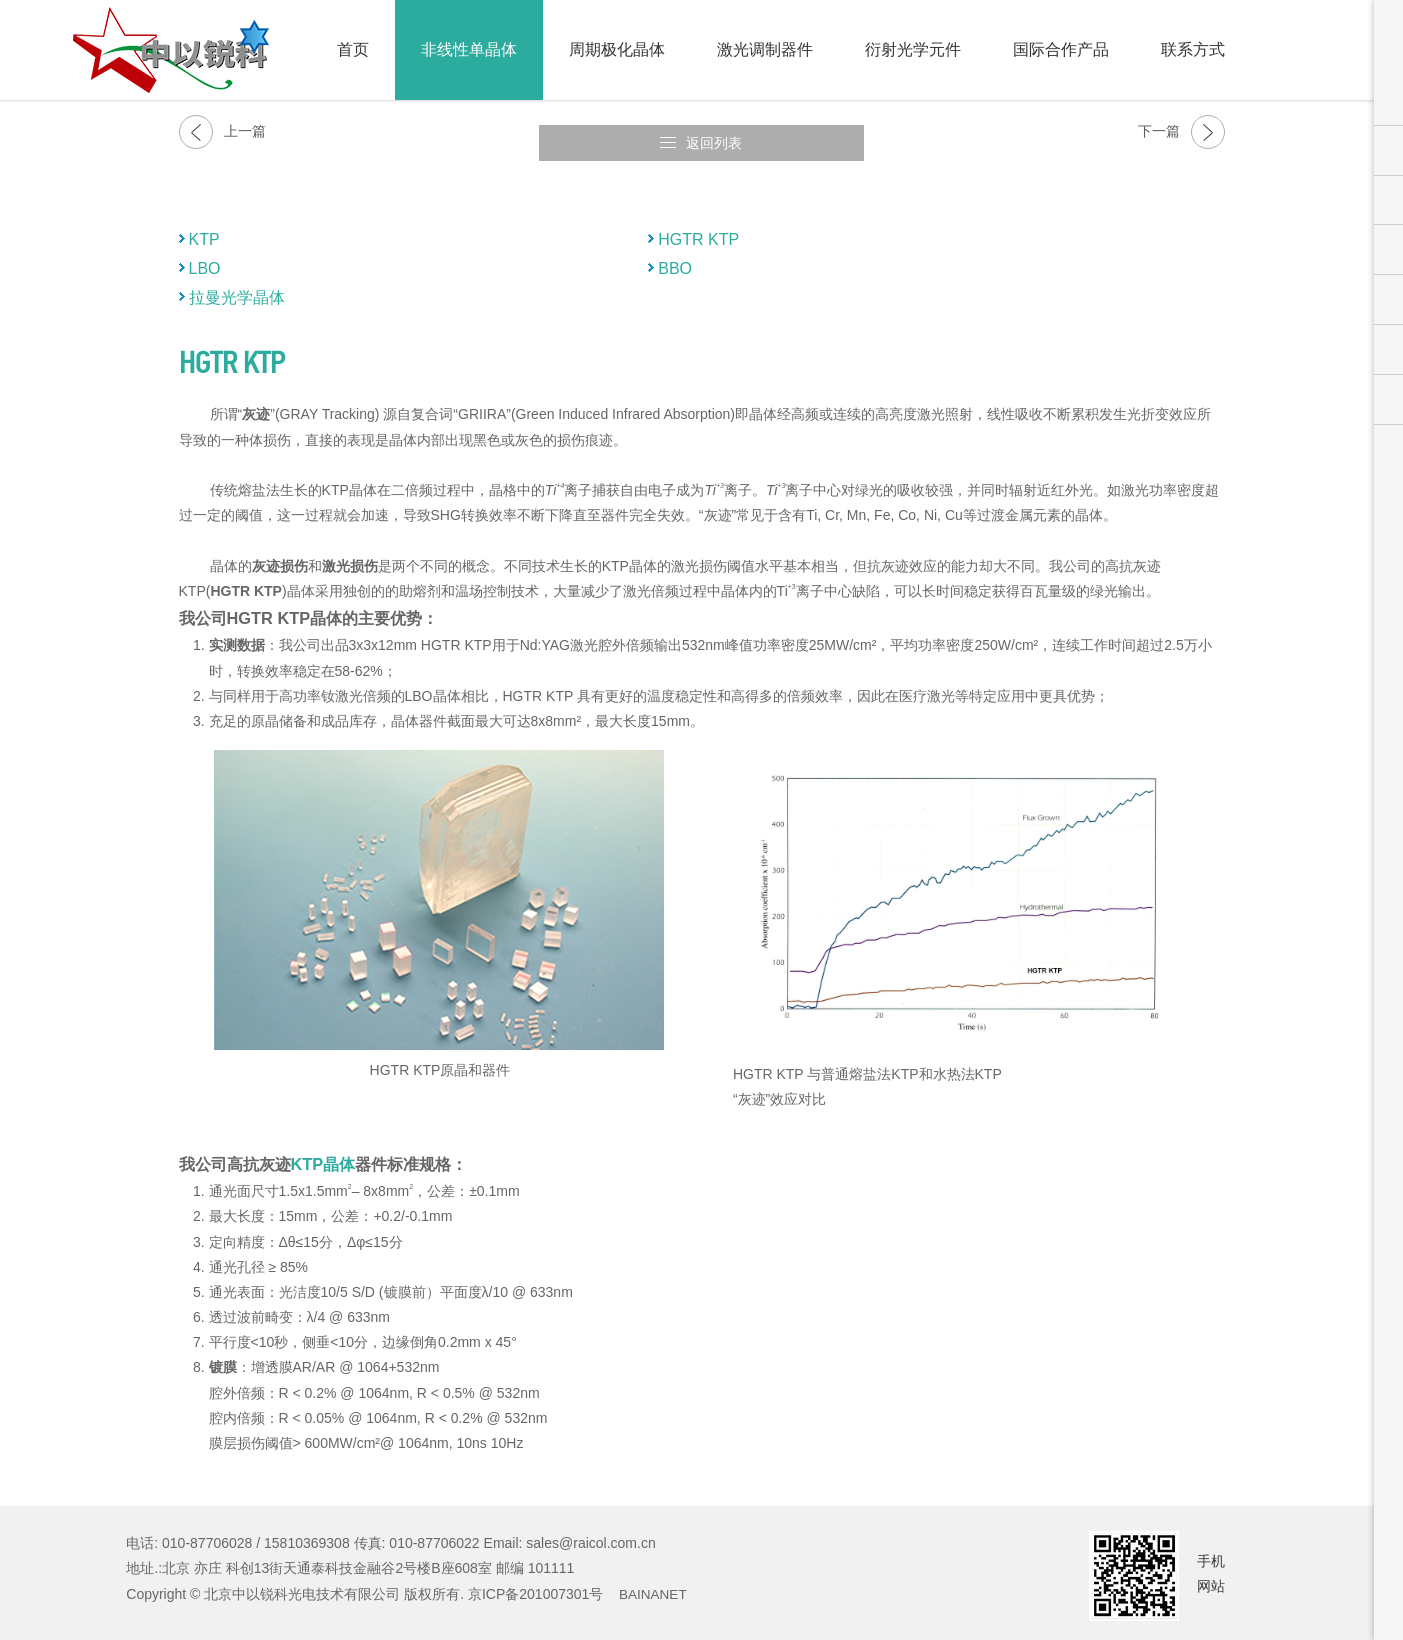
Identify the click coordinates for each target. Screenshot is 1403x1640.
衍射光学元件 (913, 49)
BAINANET (654, 1583)
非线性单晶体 (469, 49)
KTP (204, 228)
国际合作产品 (1061, 49)
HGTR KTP (698, 228)
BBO (675, 257)
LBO (205, 257)
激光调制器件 (765, 49)
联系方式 (1193, 49)
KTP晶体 (323, 1153)
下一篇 (1181, 132)
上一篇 (222, 132)
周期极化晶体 (617, 49)
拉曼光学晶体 (237, 286)
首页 (353, 49)
